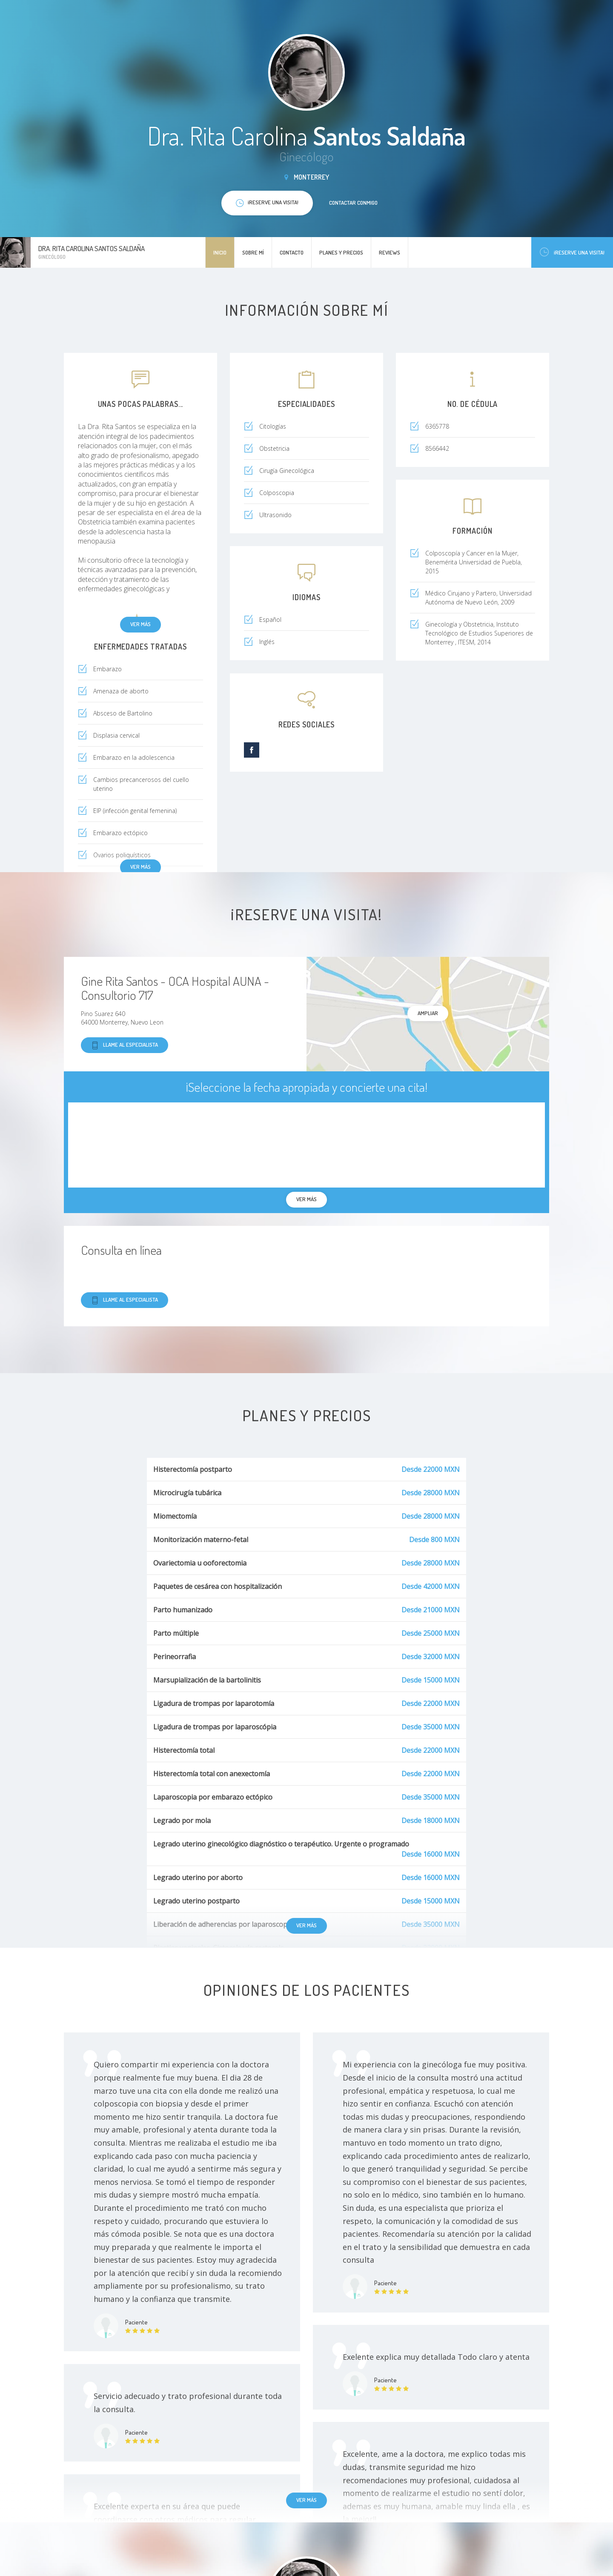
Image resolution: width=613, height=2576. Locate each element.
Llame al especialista (124, 1045)
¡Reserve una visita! (572, 252)
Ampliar (428, 1013)
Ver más (140, 624)
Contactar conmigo (353, 202)
